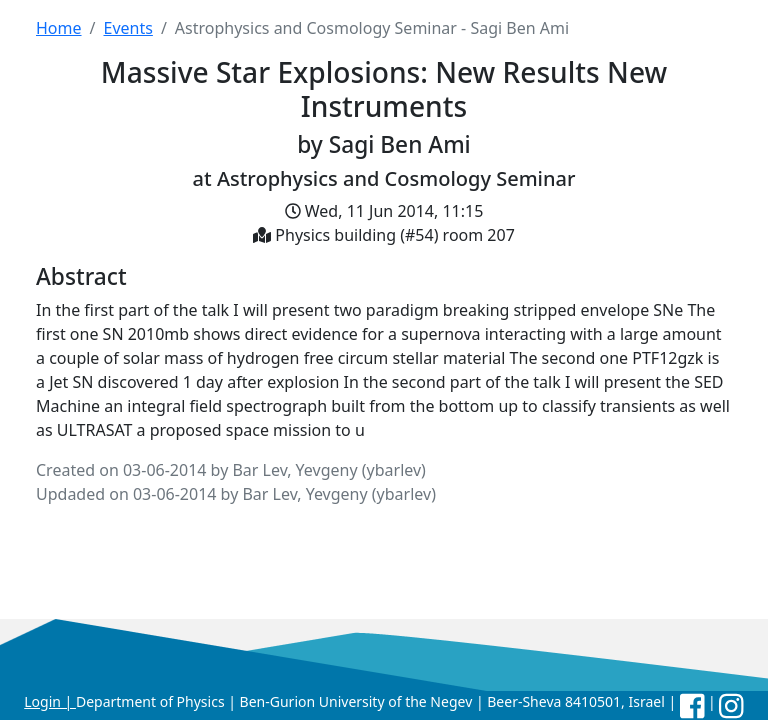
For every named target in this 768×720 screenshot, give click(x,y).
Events (127, 28)
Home (59, 28)
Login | (50, 701)
